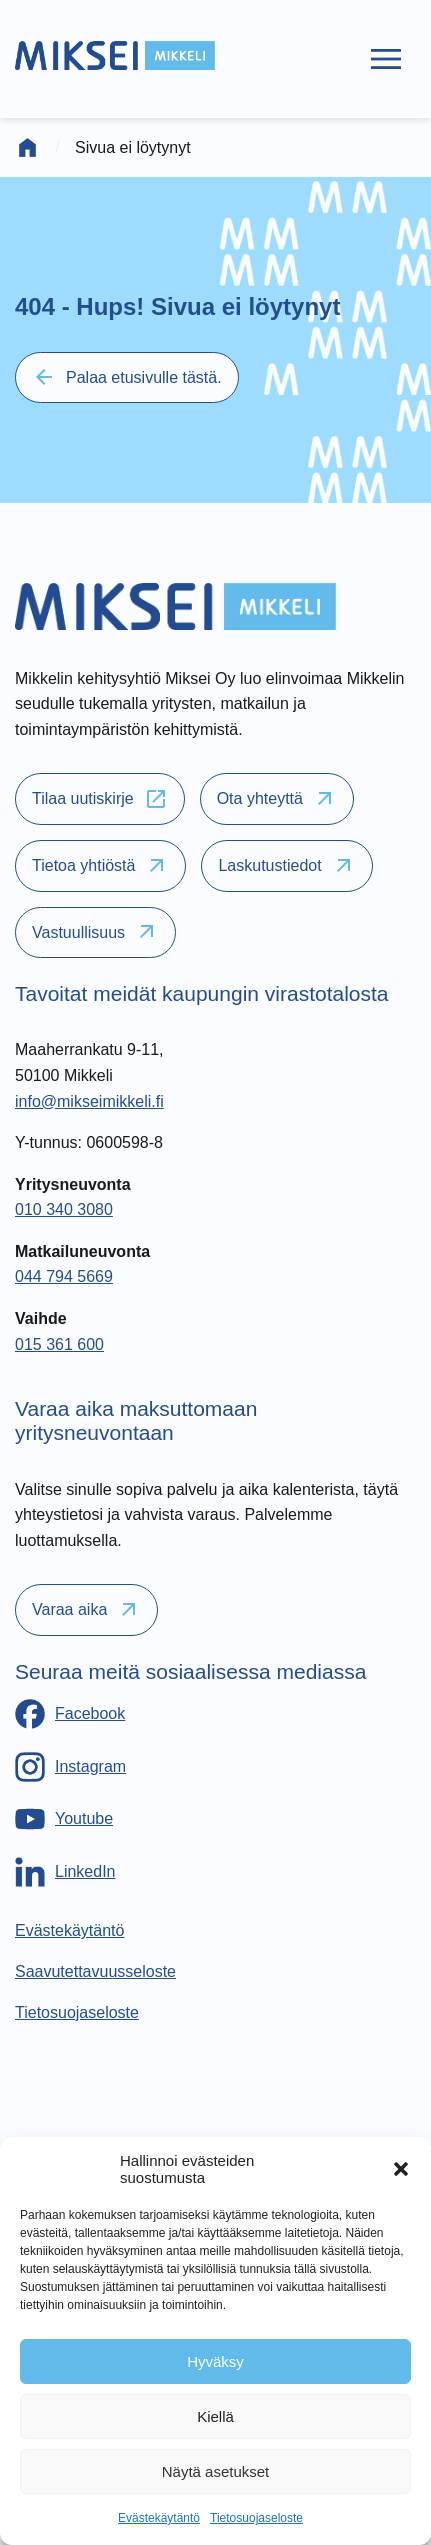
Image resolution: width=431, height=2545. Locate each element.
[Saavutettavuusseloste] (95, 1971)
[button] (401, 2169)
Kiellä (215, 2416)
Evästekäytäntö (159, 2518)
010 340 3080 (64, 1209)
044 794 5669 (64, 1276)
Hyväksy (215, 2361)
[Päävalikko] (386, 59)
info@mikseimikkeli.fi (89, 1101)
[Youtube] (64, 1819)
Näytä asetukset (216, 2471)
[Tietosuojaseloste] (77, 2012)
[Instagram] (70, 1767)
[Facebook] (70, 1714)
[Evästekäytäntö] (69, 1930)
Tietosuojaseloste (256, 2518)
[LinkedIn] (65, 1872)
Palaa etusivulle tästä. (127, 377)
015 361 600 (59, 1344)
